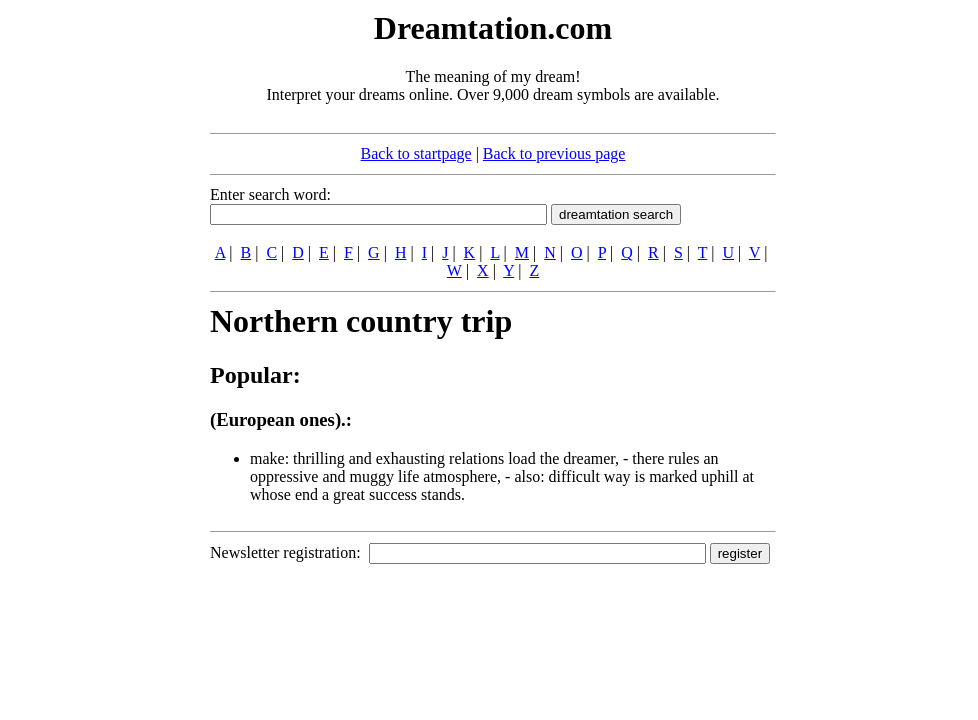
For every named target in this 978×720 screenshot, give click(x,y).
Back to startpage (416, 153)
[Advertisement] (88, 308)
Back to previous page (554, 153)
